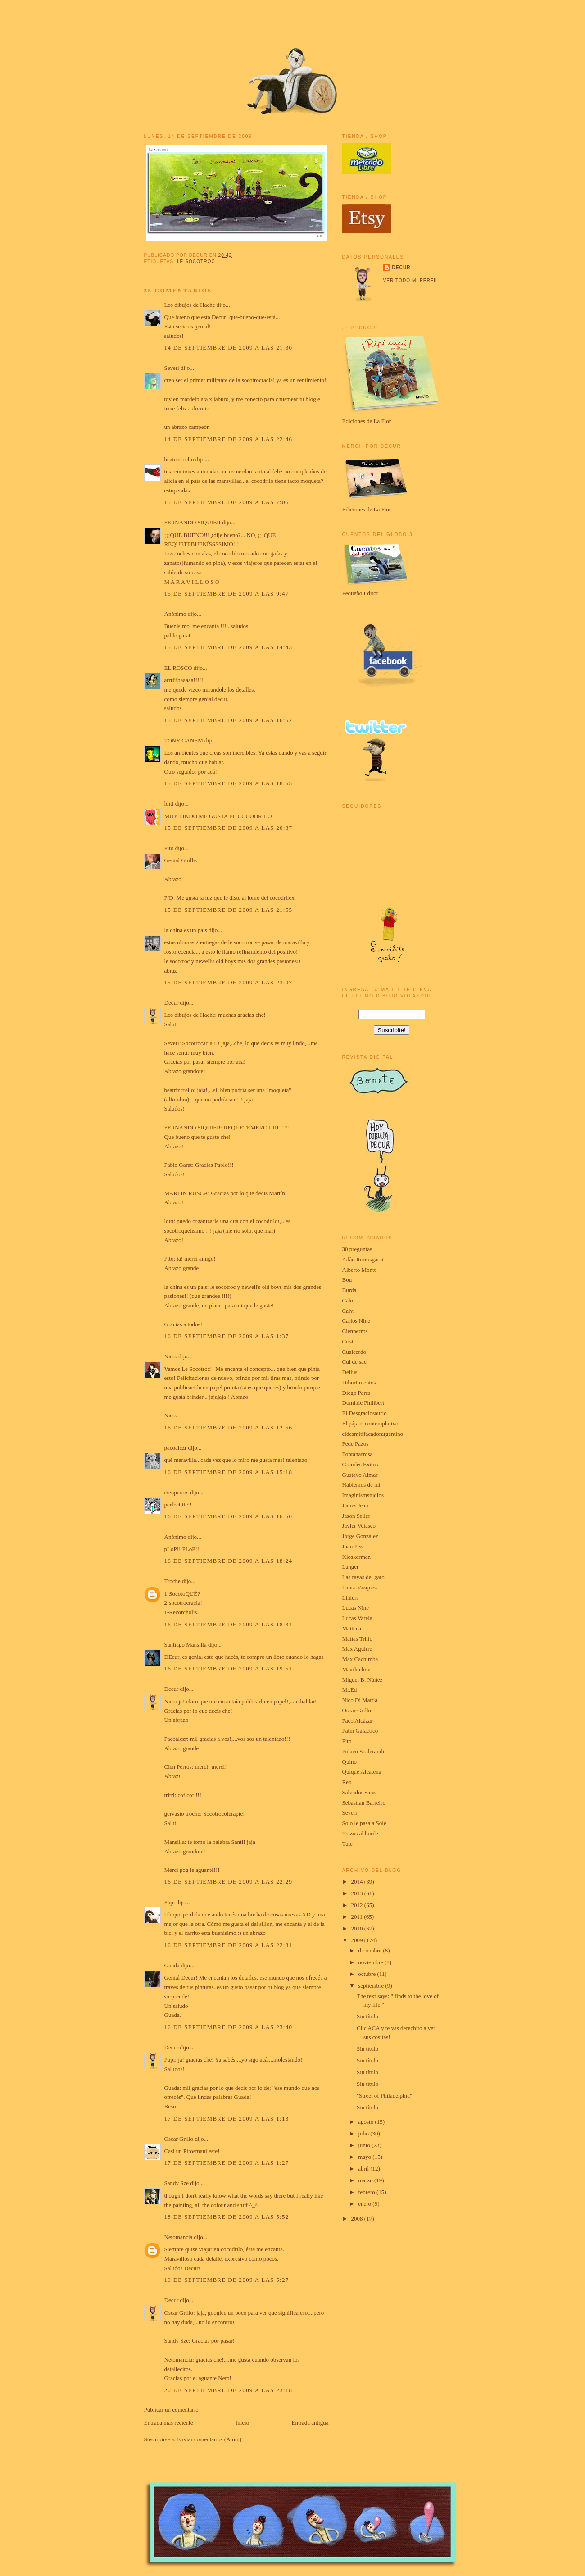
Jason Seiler (356, 1515)
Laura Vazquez (359, 1587)
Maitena (352, 1628)
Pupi (169, 1902)
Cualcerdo (354, 1351)
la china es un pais (185, 930)
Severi (171, 367)
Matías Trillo (357, 1638)
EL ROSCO (178, 667)
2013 (357, 1893)
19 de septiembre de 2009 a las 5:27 (226, 2279)
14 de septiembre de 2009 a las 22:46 (228, 439)
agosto (366, 2121)
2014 (357, 1881)
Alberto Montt (359, 1269)
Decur (171, 1002)
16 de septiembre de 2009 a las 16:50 (228, 1516)
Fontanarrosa (357, 1454)
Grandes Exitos (360, 1464)
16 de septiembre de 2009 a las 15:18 (228, 1472)
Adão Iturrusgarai (363, 1259)
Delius (350, 1372)
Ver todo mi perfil (411, 280)
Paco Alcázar (357, 1720)
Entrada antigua (310, 2422)
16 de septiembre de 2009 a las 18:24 (228, 1560)
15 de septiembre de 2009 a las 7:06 (226, 502)
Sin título (367, 2016)
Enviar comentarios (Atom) (209, 2439)
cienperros (176, 1492)
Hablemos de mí (361, 1484)
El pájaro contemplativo (370, 1423)
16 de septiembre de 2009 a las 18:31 (228, 1624)
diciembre (370, 1950)
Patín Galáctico (360, 1730)
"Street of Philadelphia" (384, 2095)
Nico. (170, 1356)
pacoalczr (175, 1447)
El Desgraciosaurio (364, 1413)
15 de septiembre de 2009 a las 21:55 (228, 909)
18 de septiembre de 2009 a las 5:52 (226, 2216)
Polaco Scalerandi (363, 1751)
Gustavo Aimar (360, 1474)
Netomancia (178, 2237)
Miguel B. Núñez (362, 1679)
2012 (357, 1905)
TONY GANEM (183, 740)
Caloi (348, 1300)
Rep (347, 1782)
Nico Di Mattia (360, 1700)
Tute (347, 1843)
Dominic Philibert (363, 1402)
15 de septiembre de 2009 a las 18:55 (228, 783)
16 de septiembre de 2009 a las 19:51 (228, 1668)
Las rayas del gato (363, 1577)
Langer (350, 1566)
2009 (357, 1940)
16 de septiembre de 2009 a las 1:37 (226, 1336)
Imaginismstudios (363, 1495)
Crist (348, 1341)
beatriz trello (179, 459)
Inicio (242, 2422)
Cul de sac (354, 1361)
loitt (169, 803)
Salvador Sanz (359, 1792)
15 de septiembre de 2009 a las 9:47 (226, 593)
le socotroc (196, 261)
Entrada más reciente (168, 2422)
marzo (366, 2180)
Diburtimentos (359, 1382)
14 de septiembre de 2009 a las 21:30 (228, 347)
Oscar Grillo (179, 2138)
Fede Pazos (355, 1443)
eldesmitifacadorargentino (372, 1433)
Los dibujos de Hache (189, 304)
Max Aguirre (357, 1648)
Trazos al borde (360, 1833)
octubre (367, 1974)
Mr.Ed (349, 1689)
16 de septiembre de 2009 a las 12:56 (228, 1427)
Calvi (348, 1310)
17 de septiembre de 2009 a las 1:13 (226, 2118)
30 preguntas (357, 1249)
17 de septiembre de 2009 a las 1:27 (226, 2162)
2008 (357, 2218)
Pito (169, 848)
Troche (172, 1581)
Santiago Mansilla (185, 1644)
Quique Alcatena (361, 1771)
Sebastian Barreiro (363, 1802)
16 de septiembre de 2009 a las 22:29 (228, 1881)
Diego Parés (356, 1392)
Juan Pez (352, 1546)
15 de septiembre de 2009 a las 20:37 (228, 827)
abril (364, 2168)
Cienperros (355, 1331)
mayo (365, 2156)
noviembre (371, 1962)
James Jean (355, 1505)
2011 (357, 1916)
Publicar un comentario (171, 2409)
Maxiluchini (356, 1669)
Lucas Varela (357, 1618)
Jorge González (360, 1536)
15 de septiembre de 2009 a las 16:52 (228, 720)
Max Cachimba (360, 1659)
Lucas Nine (355, 1607)
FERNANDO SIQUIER (192, 522)
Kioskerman (356, 1556)
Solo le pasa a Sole (364, 1823)
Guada (172, 1965)
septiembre (371, 1985)
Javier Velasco (359, 1525)
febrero (367, 2192)
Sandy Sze (176, 2183)
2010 (357, 1928)
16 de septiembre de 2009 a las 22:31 (228, 1945)
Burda (349, 1290)
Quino (349, 1761)
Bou (347, 1279)
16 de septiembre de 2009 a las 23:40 (228, 2027)
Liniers (350, 1597)
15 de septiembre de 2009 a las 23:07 (228, 982)
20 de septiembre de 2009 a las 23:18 (228, 2390)
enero (365, 2203)
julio (364, 2133)
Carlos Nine (356, 1320)
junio (365, 2145)
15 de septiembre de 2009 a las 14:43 (228, 647)
